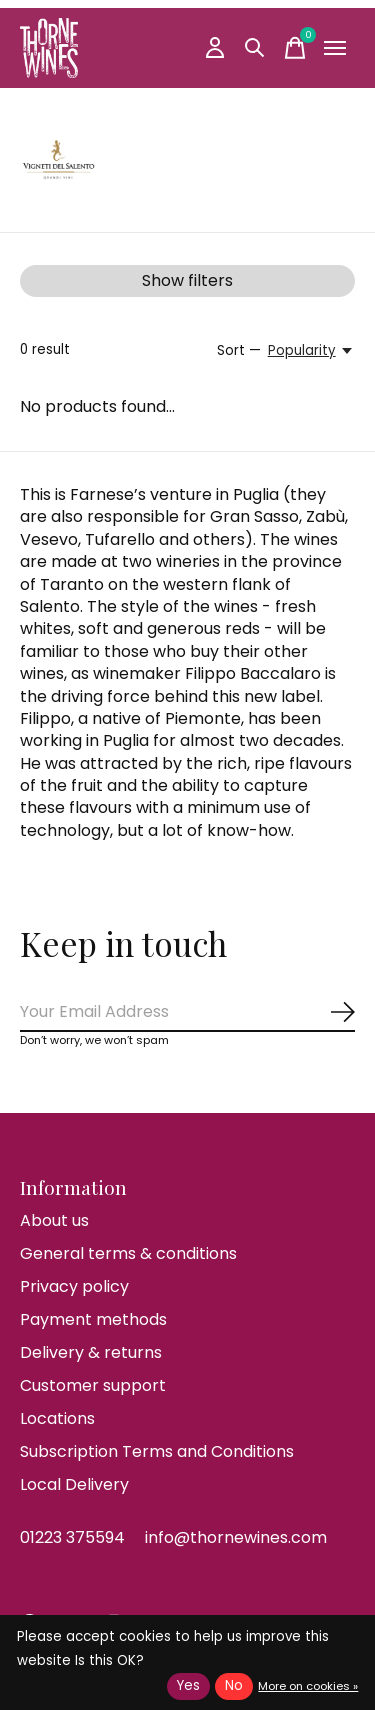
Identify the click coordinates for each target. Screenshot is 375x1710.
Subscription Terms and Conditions (157, 1451)
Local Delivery (74, 1484)
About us (54, 1220)
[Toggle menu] (335, 48)
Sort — (239, 350)
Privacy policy (74, 1286)
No (234, 1685)
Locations (57, 1418)
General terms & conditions (128, 1253)
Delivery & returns (91, 1352)
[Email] (187, 1012)
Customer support (93, 1385)
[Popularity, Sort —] (311, 351)
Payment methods (93, 1319)
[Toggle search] (255, 48)
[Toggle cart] (295, 48)
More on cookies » (308, 1686)
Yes (188, 1685)
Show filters (187, 280)
